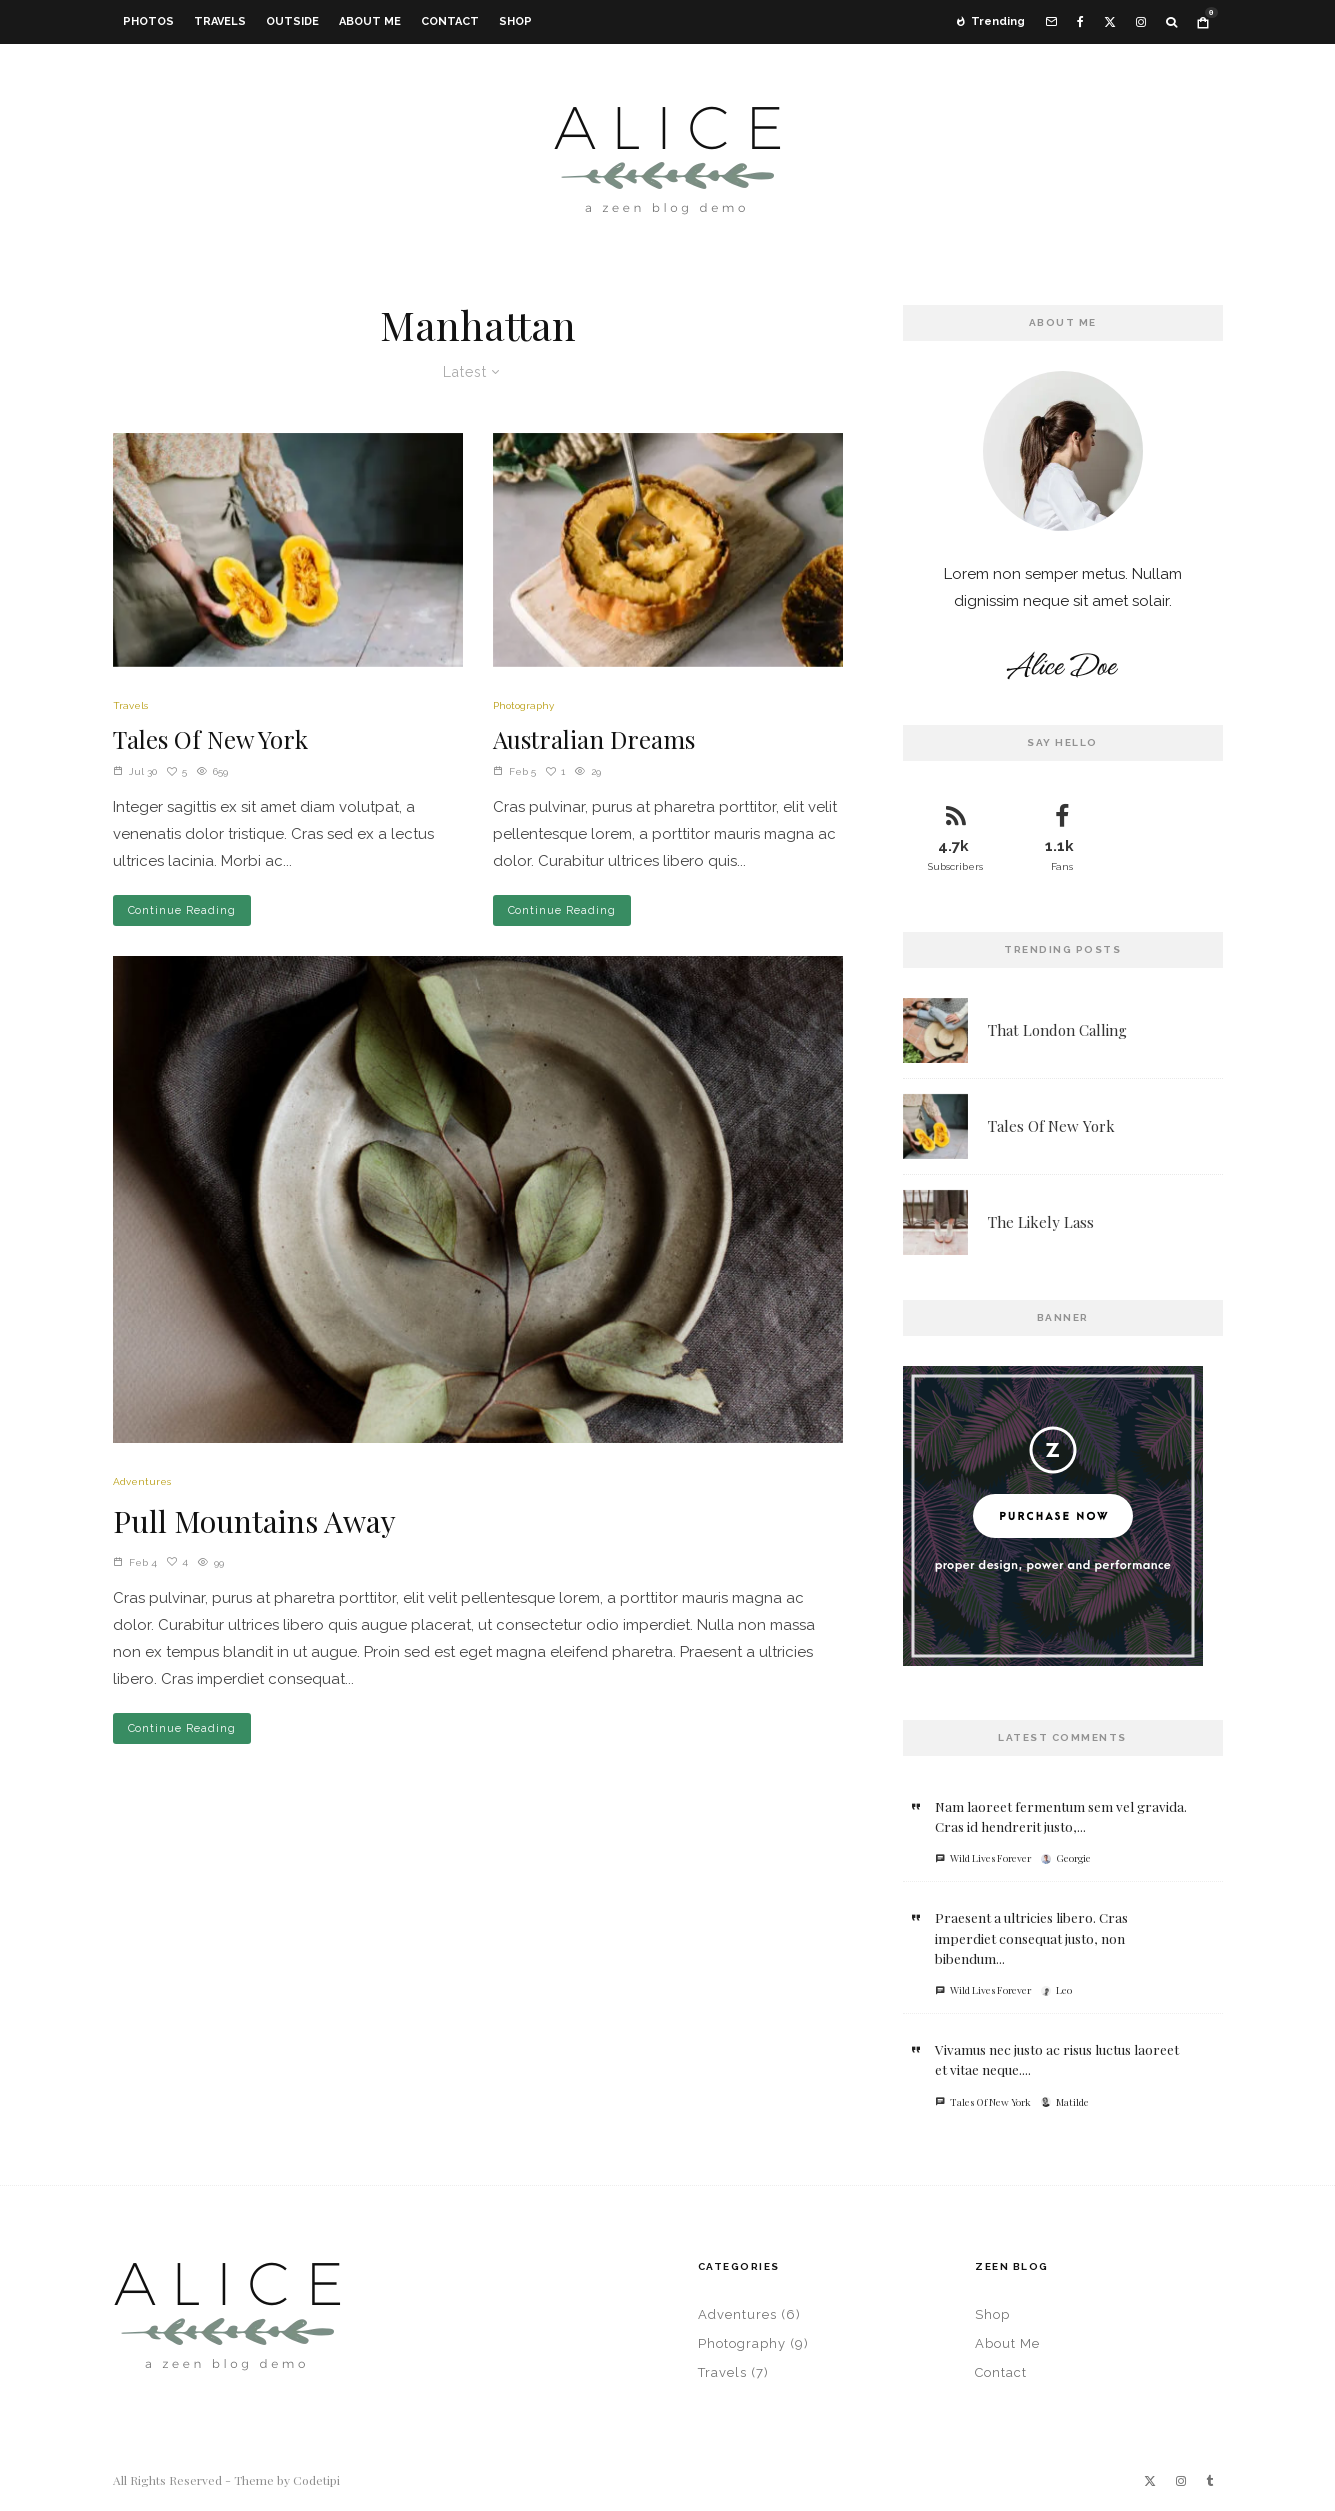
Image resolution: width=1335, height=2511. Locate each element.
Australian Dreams (594, 739)
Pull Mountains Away (254, 1521)
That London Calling (1057, 1030)
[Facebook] (1080, 22)
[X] (1110, 22)
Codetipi (316, 2480)
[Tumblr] (1209, 2481)
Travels (220, 21)
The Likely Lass (1041, 1224)
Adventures (142, 1481)
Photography (523, 705)
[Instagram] (1141, 22)
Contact (450, 21)
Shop (515, 21)
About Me (370, 21)
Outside (292, 21)
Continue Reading (182, 910)
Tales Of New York (210, 739)
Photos (148, 21)
